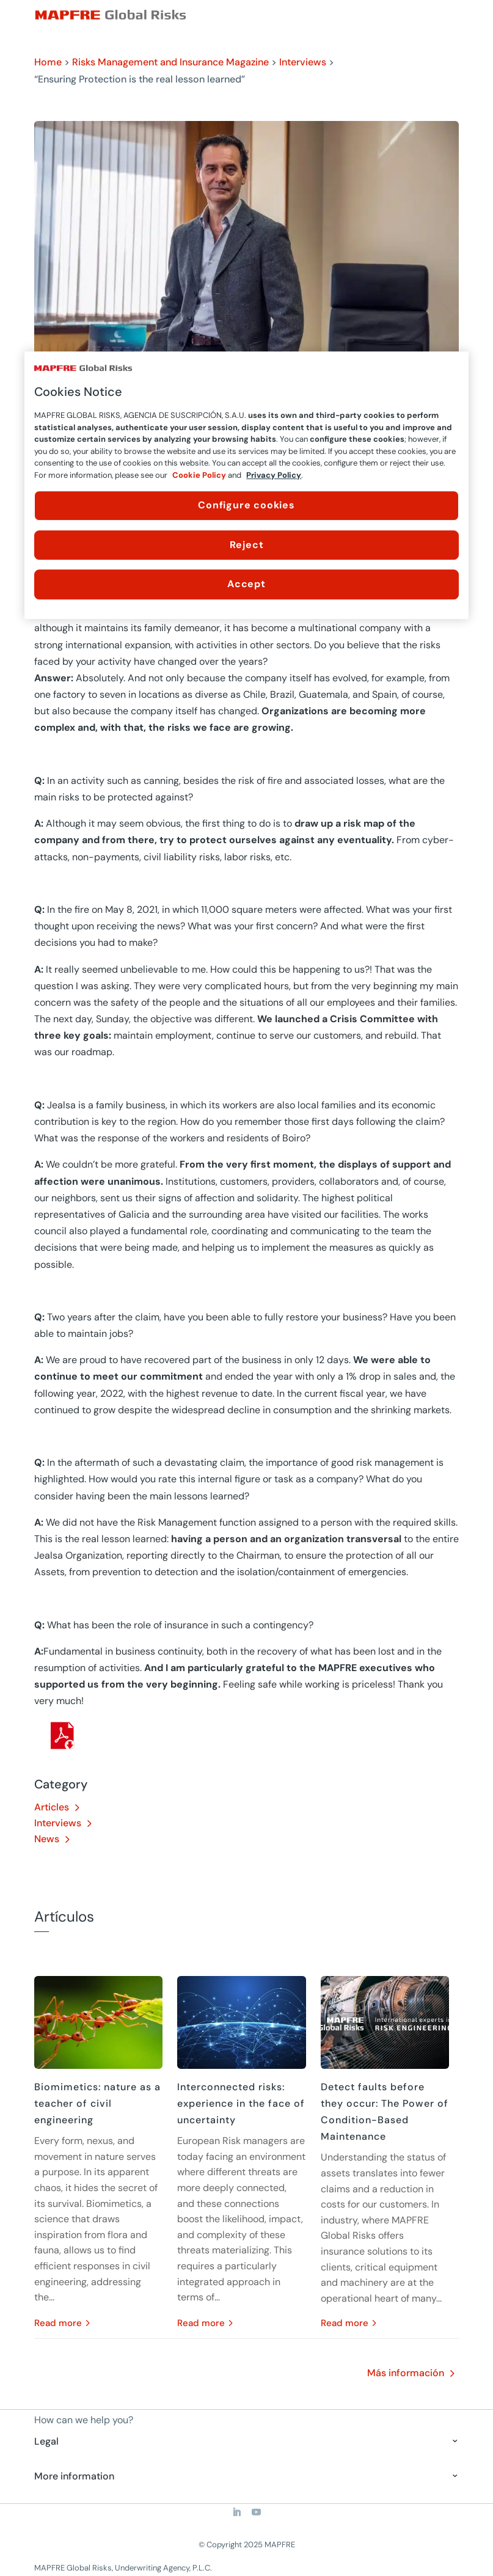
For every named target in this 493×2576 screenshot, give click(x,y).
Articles (51, 1807)
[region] (246, 485)
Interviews (302, 62)
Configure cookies (246, 505)
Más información (405, 2372)
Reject (247, 544)
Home (48, 62)
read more (58, 2323)
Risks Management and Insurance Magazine (170, 62)
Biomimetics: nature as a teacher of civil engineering (97, 2103)
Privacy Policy (273, 475)
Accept (246, 583)
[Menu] (451, 15)
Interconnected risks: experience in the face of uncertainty (241, 2103)
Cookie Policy (199, 475)
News (46, 1838)
